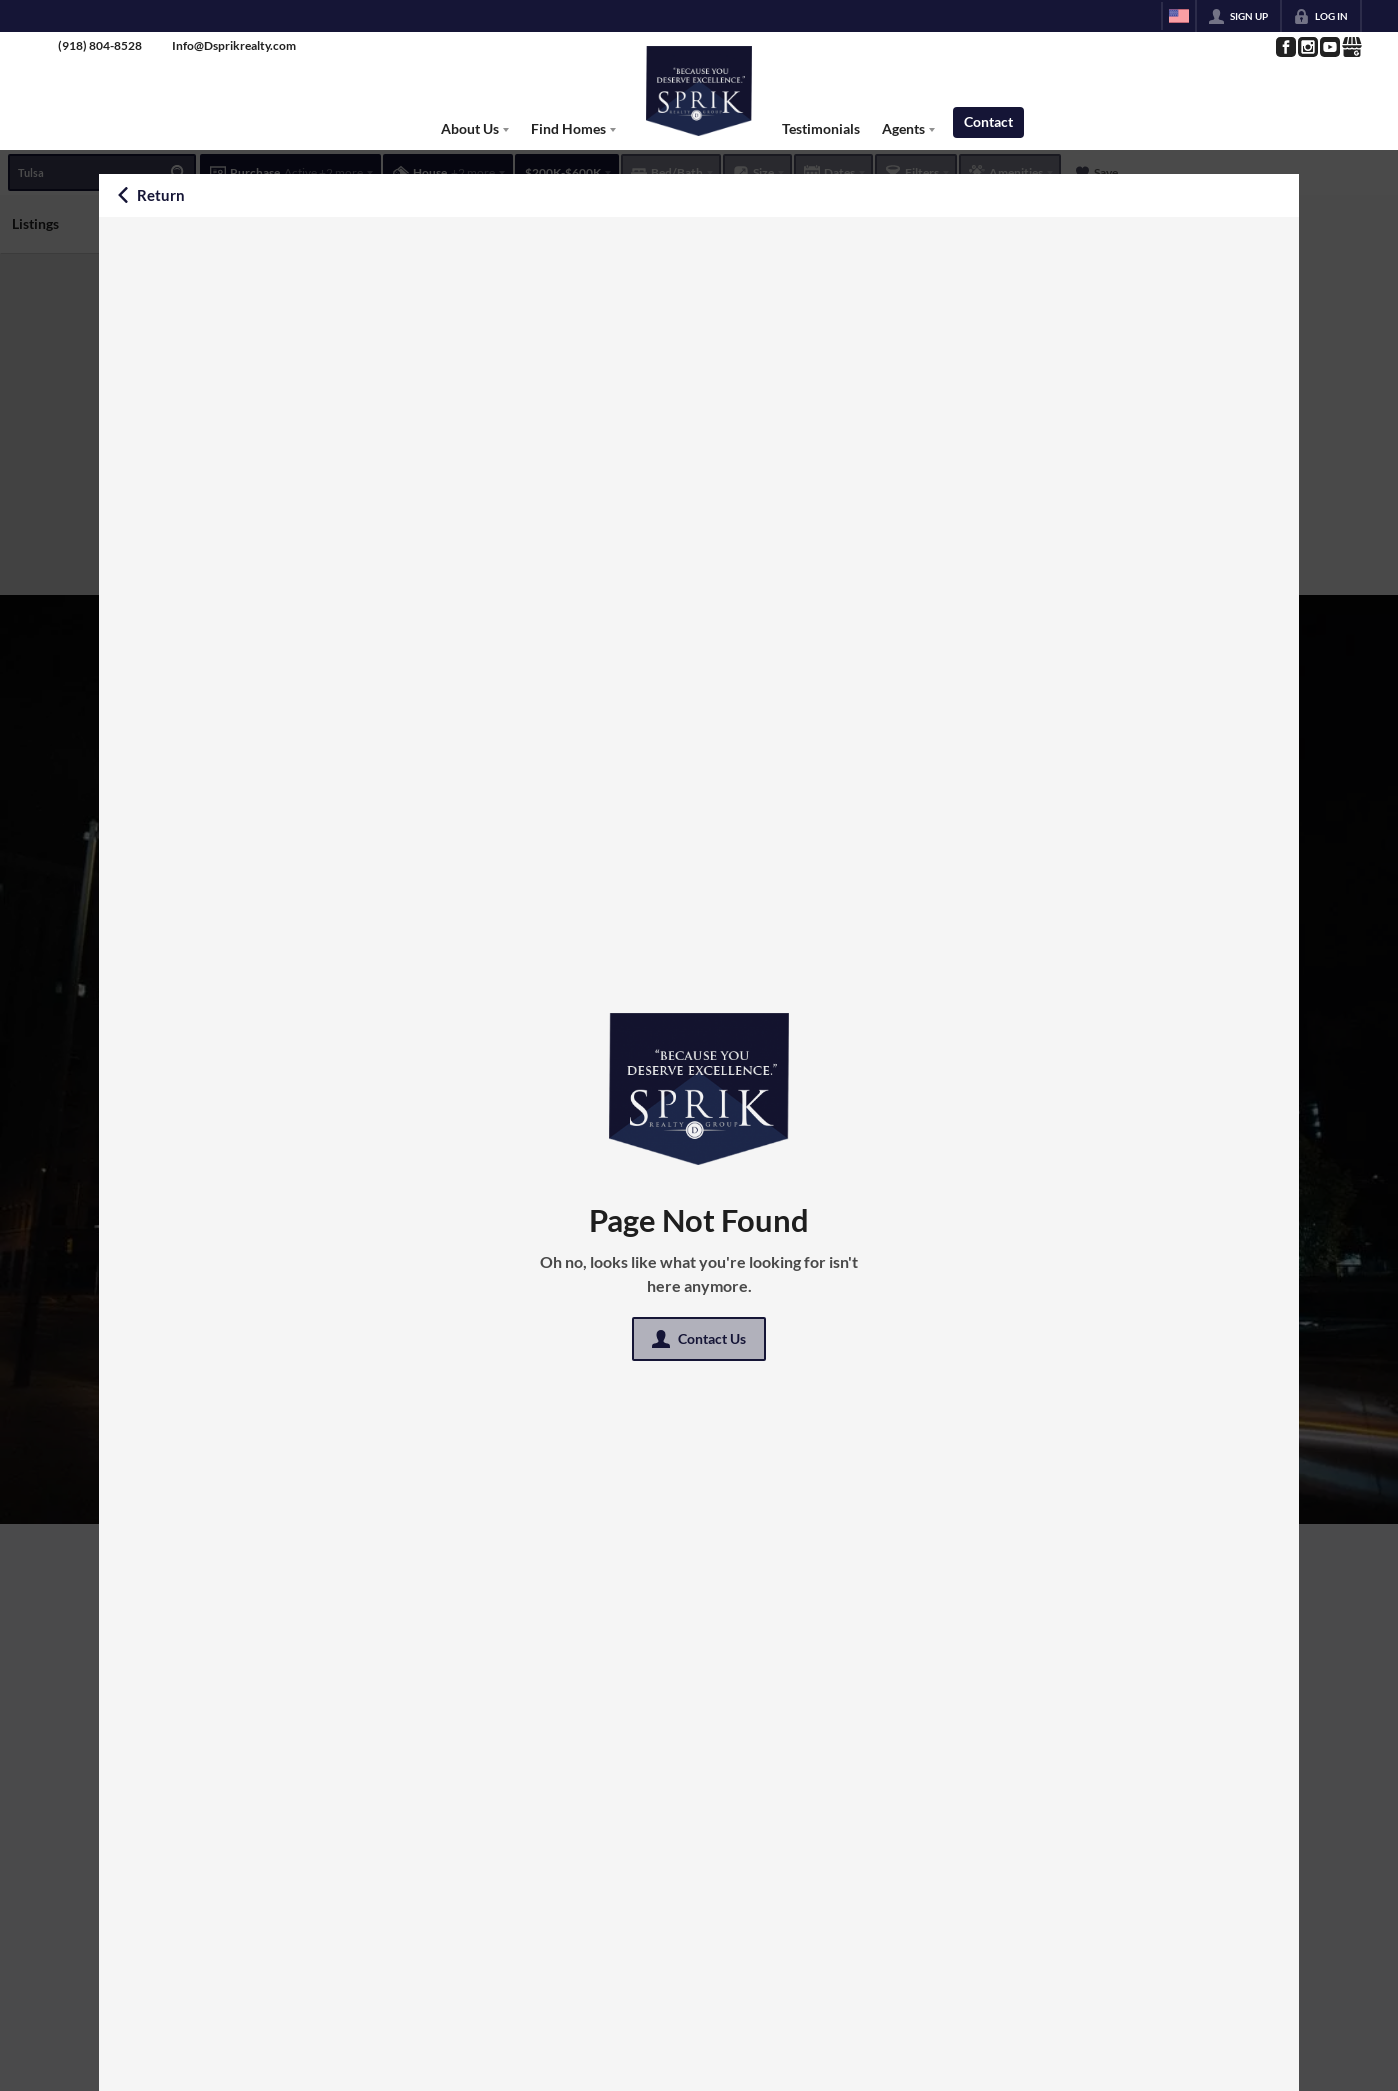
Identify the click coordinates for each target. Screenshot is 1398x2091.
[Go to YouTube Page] (1329, 47)
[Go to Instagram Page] (1307, 47)
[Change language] (1179, 16)
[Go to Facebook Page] (1285, 47)
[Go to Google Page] (1351, 47)
